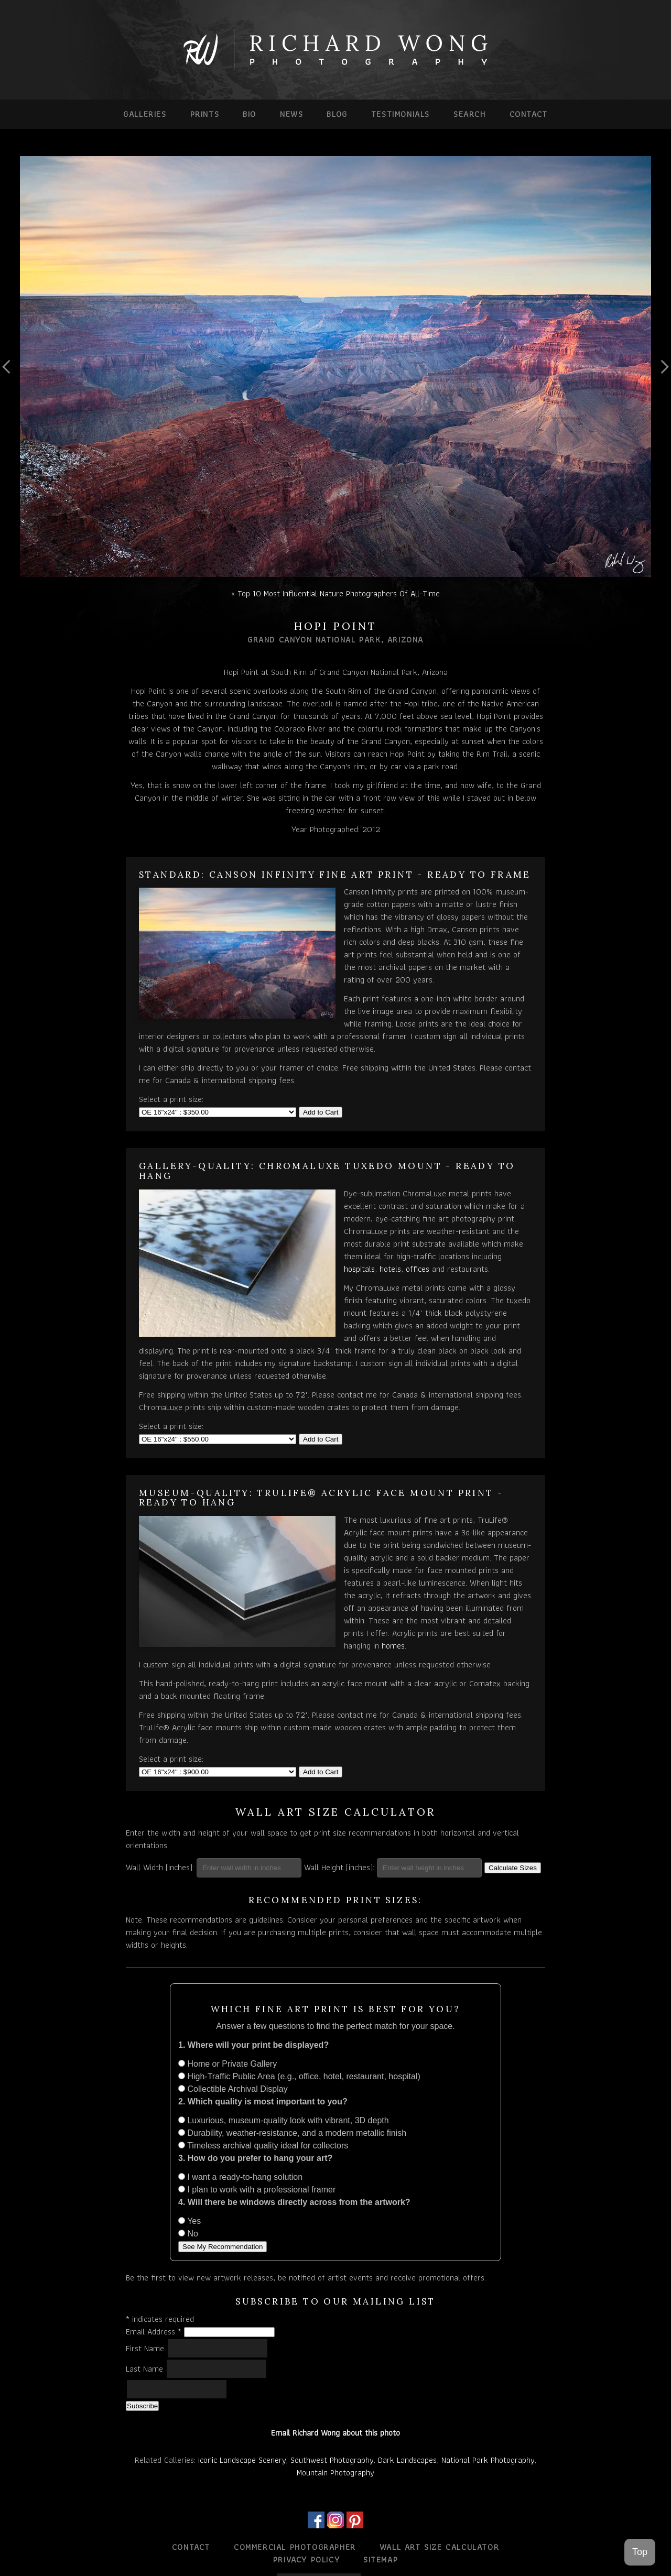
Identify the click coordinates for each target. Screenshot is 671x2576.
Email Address (155, 2331)
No (188, 2233)
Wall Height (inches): (339, 1867)
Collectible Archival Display (233, 2088)
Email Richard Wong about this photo (335, 2432)
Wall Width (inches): (160, 1867)
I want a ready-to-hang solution (240, 2177)
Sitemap (380, 2559)
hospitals (359, 1268)
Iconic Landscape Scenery (242, 2459)
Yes (189, 2221)
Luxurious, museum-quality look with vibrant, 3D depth (283, 2120)
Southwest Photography (331, 2459)
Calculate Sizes (513, 1868)
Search (469, 114)
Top (639, 2552)
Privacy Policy (306, 2559)
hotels (390, 1268)
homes (393, 1645)
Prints (205, 114)
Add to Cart (320, 1112)
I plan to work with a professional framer (257, 2189)
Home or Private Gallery (227, 2063)
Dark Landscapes (407, 2459)
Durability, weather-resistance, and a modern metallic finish (292, 2133)
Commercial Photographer (295, 2546)
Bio (249, 114)
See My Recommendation (222, 2247)
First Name (146, 2348)
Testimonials (400, 114)
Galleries (144, 114)
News (291, 114)
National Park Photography (487, 2459)
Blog (337, 114)
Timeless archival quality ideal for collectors (263, 2145)
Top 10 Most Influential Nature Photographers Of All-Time (338, 593)
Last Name (146, 2368)
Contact (529, 114)
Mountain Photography (335, 2472)
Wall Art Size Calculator (439, 2546)
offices (417, 1268)
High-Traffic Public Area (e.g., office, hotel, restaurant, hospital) (299, 2076)
